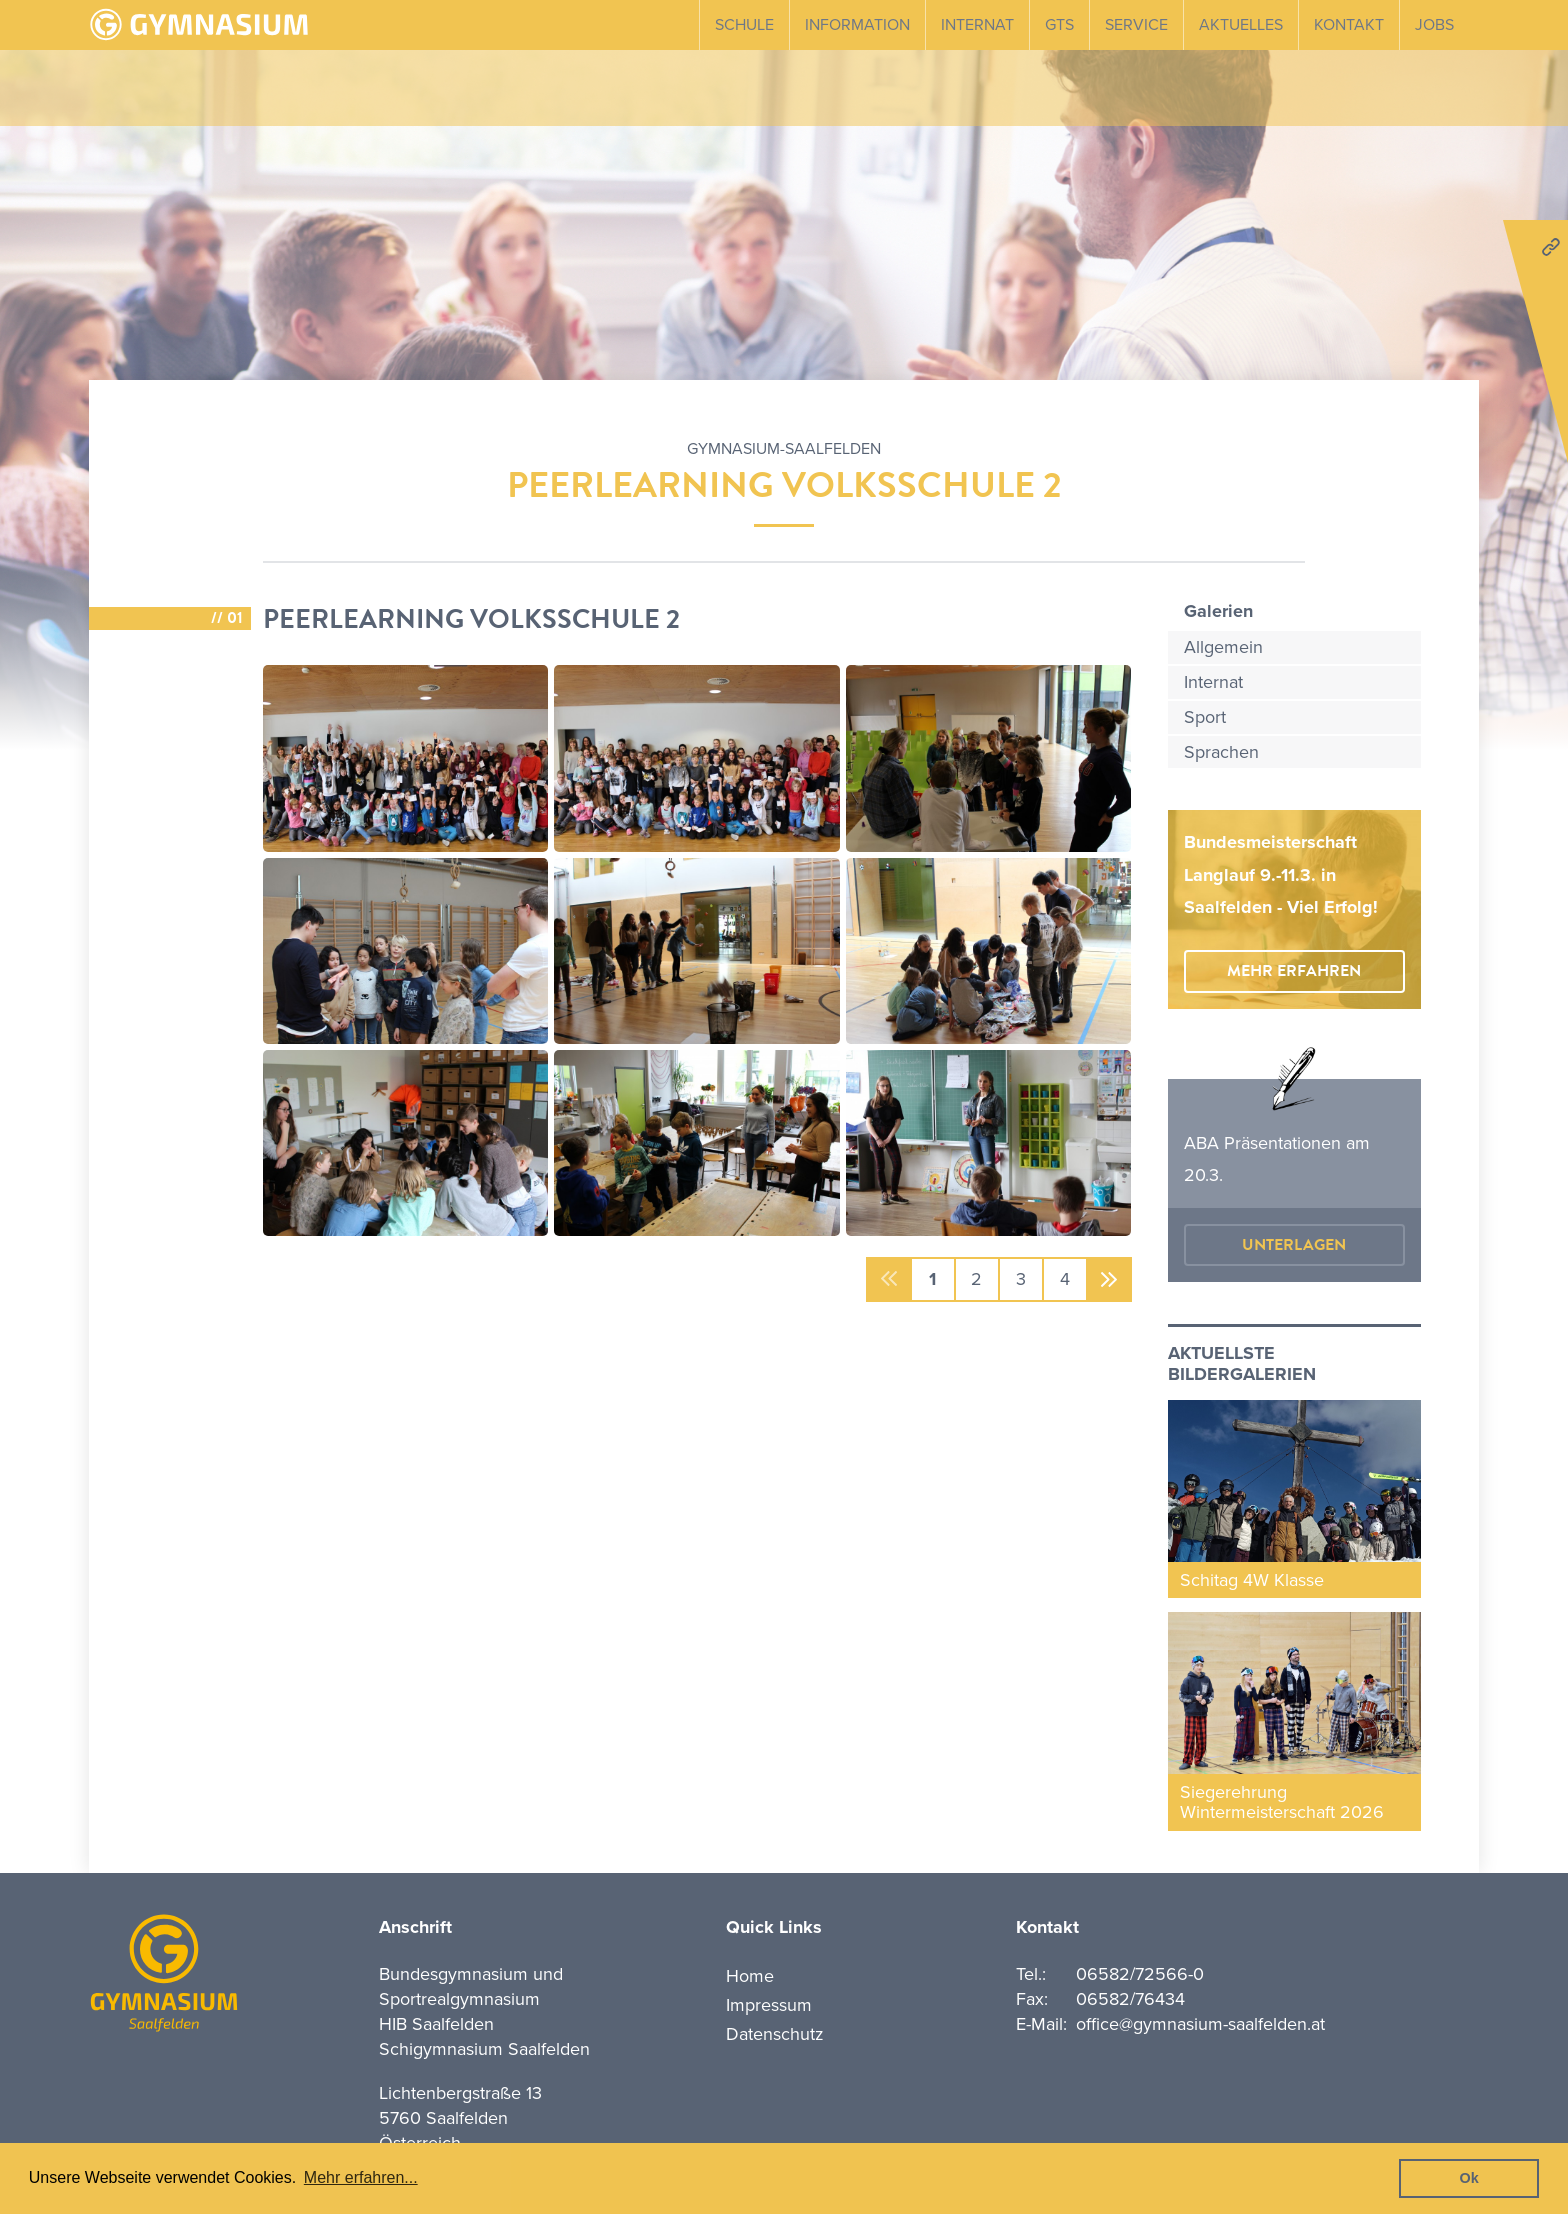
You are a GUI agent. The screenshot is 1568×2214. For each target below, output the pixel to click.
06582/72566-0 (1140, 1974)
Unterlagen (1294, 1245)
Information (857, 25)
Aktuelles (1241, 25)
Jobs (1434, 25)
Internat (977, 25)
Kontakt (1349, 25)
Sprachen (1221, 752)
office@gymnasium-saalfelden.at (1200, 2024)
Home (750, 1976)
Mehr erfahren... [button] (361, 2177)
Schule (744, 25)
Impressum (769, 2005)
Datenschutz (775, 2034)
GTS (1059, 25)
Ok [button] (1469, 2178)
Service (1136, 25)
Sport (1205, 717)
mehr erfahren (1294, 971)
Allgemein (1223, 647)
